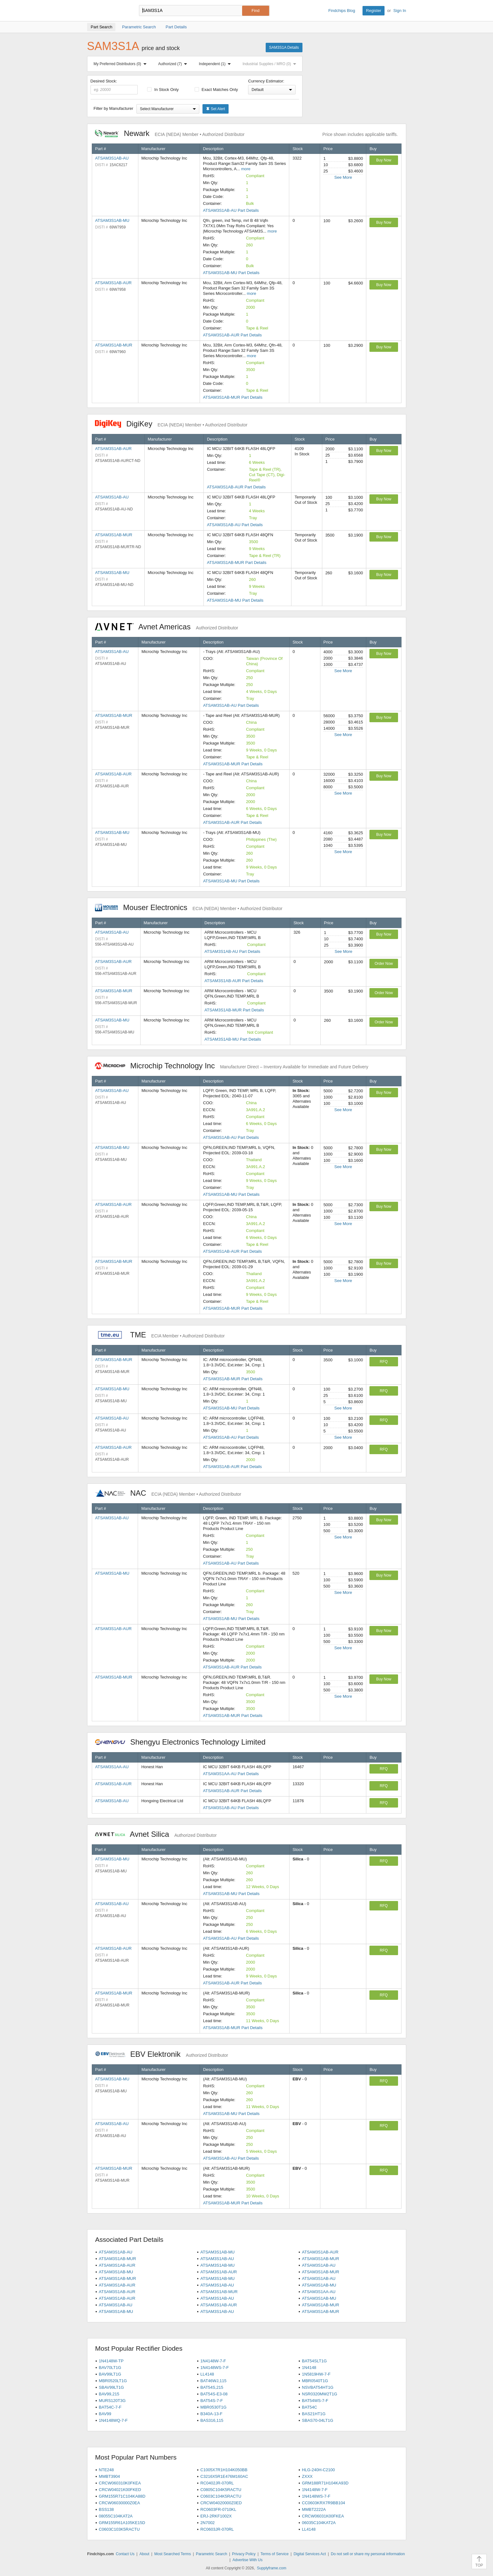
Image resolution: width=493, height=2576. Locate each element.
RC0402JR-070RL (217, 2483)
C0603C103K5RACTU (119, 2529)
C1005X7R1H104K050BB (223, 2469)
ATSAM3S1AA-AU (112, 1766)
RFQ (384, 1361)
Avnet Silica (156, 1834)
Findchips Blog (341, 10)
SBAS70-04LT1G (317, 2420)
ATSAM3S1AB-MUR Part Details (233, 397)
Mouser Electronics (189, 907)
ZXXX (307, 2476)
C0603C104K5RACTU (220, 2496)
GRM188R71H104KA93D (325, 2483)
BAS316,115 (211, 2420)
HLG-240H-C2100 (318, 2469)
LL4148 (207, 2374)
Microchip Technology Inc (231, 1065)
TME (160, 1334)
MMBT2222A (314, 2509)
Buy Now (383, 160)
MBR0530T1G (213, 2407)
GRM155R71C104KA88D (122, 2496)
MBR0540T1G (315, 2380)
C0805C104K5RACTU (220, 2489)
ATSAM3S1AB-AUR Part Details (232, 335)
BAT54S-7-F (211, 2400)
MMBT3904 (109, 2476)
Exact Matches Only (216, 89)
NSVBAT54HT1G (317, 2387)
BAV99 (105, 2413)
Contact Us (125, 2554)
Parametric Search (211, 2554)
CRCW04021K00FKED (120, 2489)
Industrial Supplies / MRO (270, 63)
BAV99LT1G (110, 2374)
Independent (216, 63)
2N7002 (207, 2522)
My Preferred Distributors (121, 63)
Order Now (383, 963)
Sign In (399, 10)
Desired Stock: (114, 86)
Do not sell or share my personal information (368, 2554)
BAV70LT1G (110, 2367)
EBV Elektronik (161, 2054)
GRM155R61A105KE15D (122, 2522)
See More (343, 177)
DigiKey (171, 423)
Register (373, 10)
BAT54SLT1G (314, 2361)
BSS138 (106, 2509)
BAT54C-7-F (110, 2407)
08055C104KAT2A (115, 2516)
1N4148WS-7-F (214, 2367)
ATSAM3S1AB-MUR (113, 345)
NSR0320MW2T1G (319, 2394)
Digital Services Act (310, 2554)
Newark (170, 133)
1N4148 (309, 2367)
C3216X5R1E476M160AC (224, 2476)
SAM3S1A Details (284, 47)
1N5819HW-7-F (316, 2374)
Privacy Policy (244, 2554)
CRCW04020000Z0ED (221, 2502)
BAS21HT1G (313, 2413)
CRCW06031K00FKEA (323, 2516)
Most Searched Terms (172, 2554)
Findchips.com (107, 10)
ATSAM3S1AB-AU (112, 158)
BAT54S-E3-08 (213, 2394)
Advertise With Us (248, 2560)
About (144, 2554)
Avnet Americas (166, 626)
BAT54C (309, 2407)
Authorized (174, 63)
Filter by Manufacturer (113, 108)
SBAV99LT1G (111, 2387)
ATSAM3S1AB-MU (112, 220)
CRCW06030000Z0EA (119, 2502)
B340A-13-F (211, 2413)
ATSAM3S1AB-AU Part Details (231, 210)
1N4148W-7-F (213, 2361)
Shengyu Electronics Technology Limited (183, 1742)
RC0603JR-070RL (217, 2529)
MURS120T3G (112, 2400)
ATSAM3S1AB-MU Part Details (231, 272)
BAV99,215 (109, 2394)
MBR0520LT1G (113, 2380)
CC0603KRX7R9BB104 (323, 2502)
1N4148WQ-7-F (113, 2420)
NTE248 (106, 2469)
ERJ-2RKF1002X (216, 2516)
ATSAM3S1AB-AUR (113, 282)
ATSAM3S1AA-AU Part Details (231, 1773)
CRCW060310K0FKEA (120, 2483)
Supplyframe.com (271, 2568)
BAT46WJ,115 (213, 2380)
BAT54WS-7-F (315, 2400)
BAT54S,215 (211, 2387)
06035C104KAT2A (318, 2522)
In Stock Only (163, 89)
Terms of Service (275, 2554)
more (246, 168)
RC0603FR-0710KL (218, 2509)
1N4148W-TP (111, 2361)
